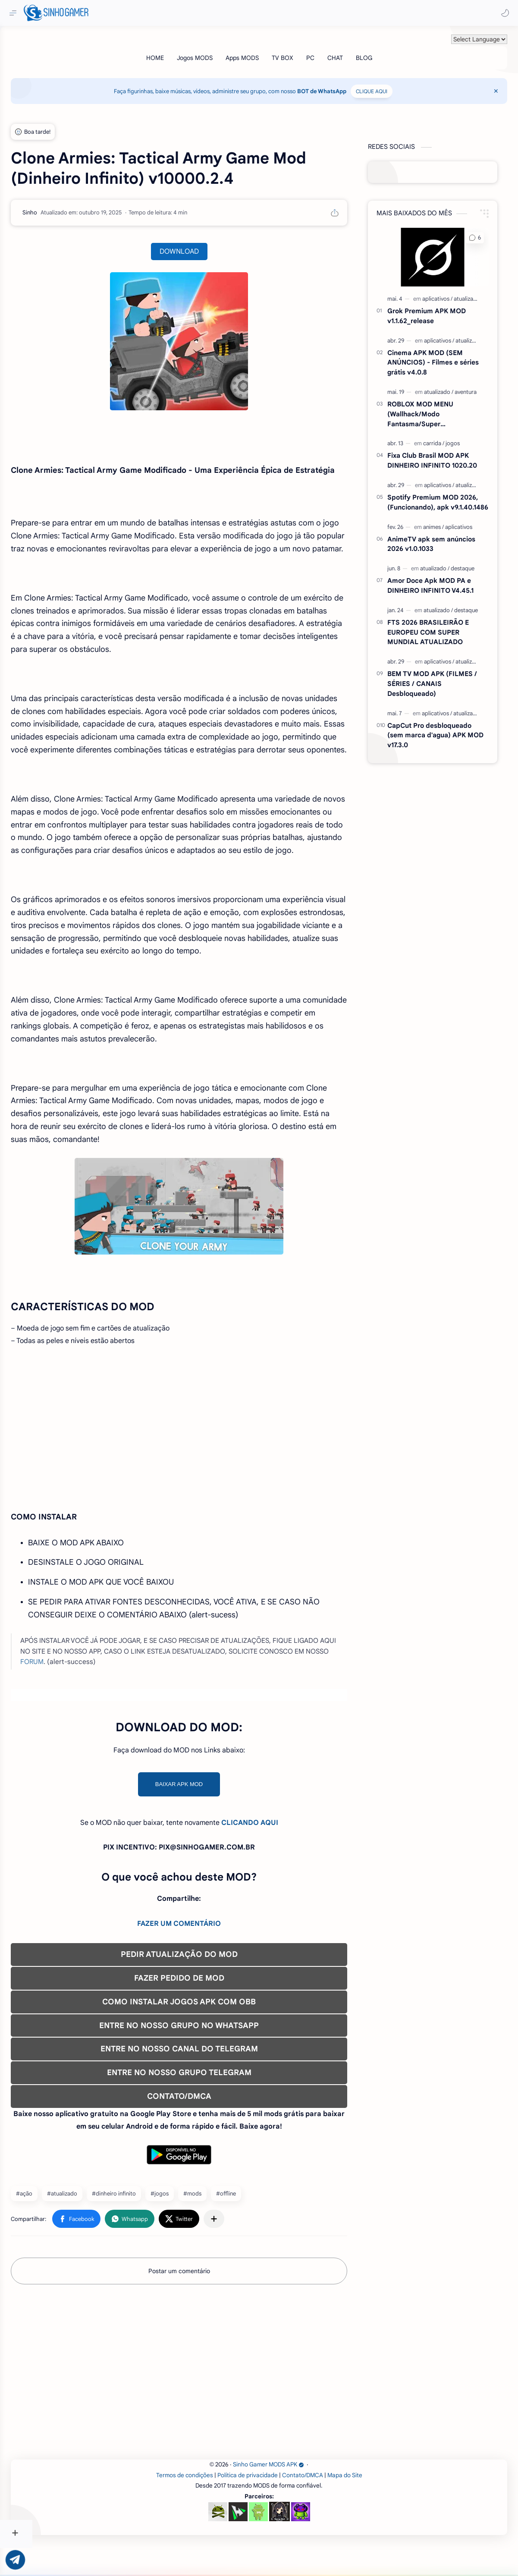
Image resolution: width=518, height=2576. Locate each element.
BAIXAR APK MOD (205, 1816)
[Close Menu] (498, 84)
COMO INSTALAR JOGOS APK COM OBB (205, 2033)
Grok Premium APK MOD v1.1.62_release (436, 309)
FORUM (88, 1694)
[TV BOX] (298, 51)
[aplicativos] (447, 292)
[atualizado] (477, 292)
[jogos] (462, 436)
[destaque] (472, 561)
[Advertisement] (205, 1464)
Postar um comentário (205, 2303)
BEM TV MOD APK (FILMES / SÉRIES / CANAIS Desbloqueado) (442, 677)
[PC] (326, 51)
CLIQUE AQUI (388, 85)
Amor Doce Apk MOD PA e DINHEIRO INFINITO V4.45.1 (440, 579)
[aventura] (476, 385)
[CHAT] (351, 51)
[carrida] (443, 436)
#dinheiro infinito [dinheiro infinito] (146, 2226)
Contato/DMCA (318, 2507)
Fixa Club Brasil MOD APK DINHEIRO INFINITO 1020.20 (442, 454)
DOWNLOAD (205, 245)
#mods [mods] (225, 2226)
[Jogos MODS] (211, 51)
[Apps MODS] (258, 51)
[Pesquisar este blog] (179, 13)
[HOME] (171, 51)
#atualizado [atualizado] (94, 2226)
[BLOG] (380, 51)
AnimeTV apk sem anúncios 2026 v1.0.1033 (441, 537)
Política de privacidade (263, 2507)
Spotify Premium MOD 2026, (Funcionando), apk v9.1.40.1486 (447, 496)
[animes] (443, 520)
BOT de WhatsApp (338, 84)
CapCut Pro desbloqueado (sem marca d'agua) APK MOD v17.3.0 (445, 729)
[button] (502, 12)
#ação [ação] (56, 2226)
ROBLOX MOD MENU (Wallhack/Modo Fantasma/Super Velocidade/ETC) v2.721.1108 (442, 407)
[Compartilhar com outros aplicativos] (246, 2251)
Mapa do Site (360, 2507)
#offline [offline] (258, 2226)
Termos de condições (200, 2507)
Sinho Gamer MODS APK (284, 2497)
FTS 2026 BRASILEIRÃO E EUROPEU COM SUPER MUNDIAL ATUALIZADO (438, 626)
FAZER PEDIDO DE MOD (205, 2010)
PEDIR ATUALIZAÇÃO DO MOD (205, 1986)
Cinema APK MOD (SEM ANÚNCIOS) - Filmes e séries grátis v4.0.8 (443, 356)
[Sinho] (62, 206)
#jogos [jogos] (192, 2226)
